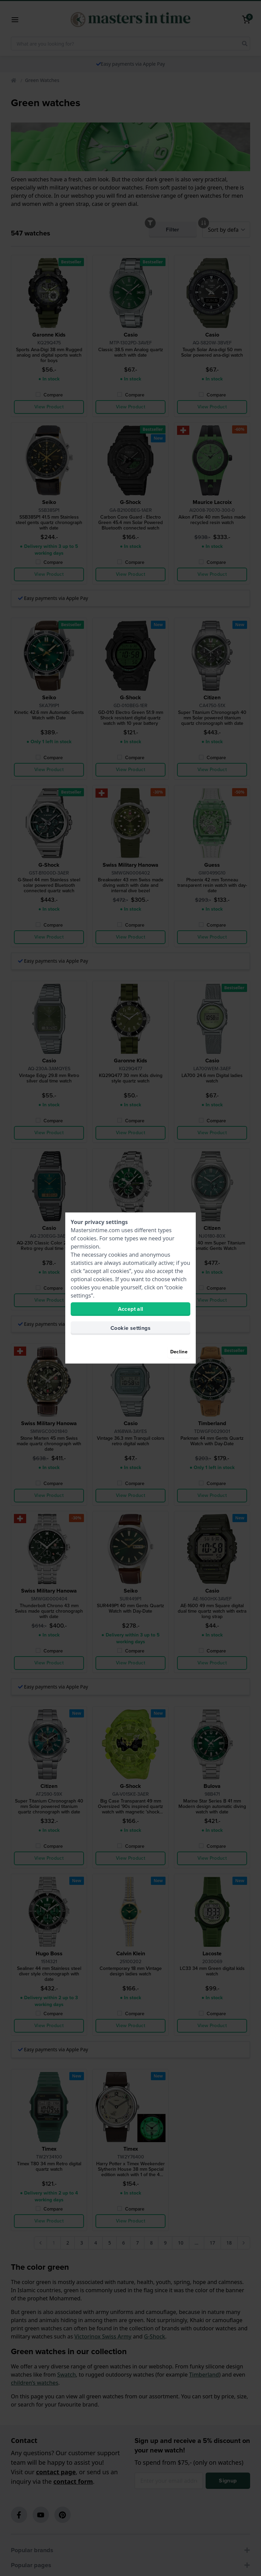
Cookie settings (130, 1328)
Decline (179, 1351)
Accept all (130, 1309)
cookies (86, 1238)
